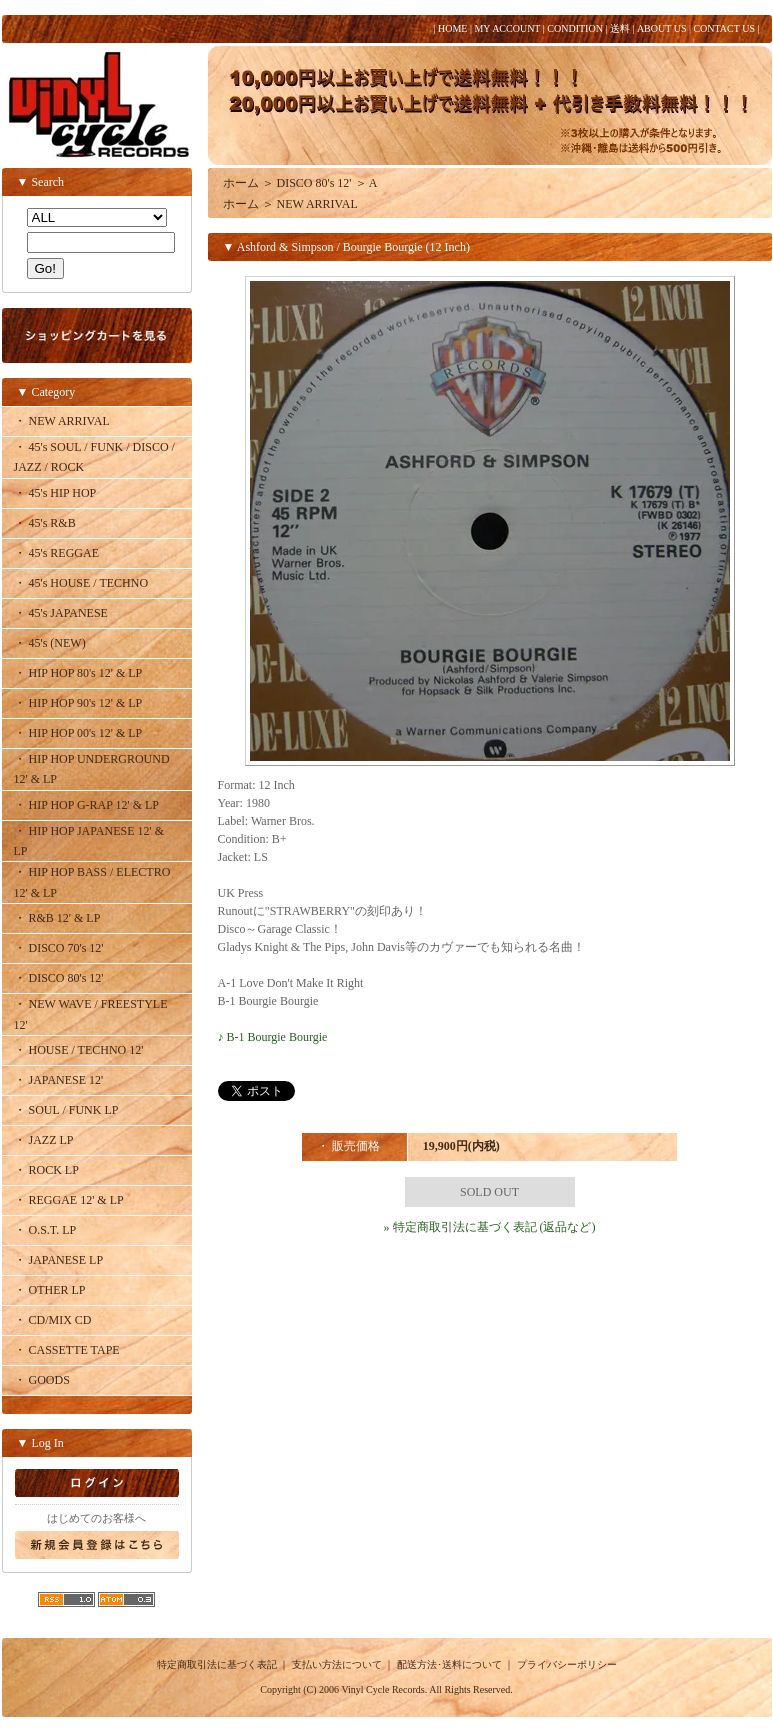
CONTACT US (724, 28)
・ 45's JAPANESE (61, 613)
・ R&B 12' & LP (57, 918)
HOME (452, 28)
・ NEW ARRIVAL (62, 421)
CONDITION (575, 28)
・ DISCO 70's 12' (59, 948)
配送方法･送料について (449, 1664)
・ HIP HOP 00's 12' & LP (78, 733)
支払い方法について (337, 1664)
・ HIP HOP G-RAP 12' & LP (87, 805)
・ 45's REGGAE (57, 553)
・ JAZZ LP (44, 1140)
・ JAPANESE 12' (59, 1080)
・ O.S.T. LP (45, 1230)
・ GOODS (42, 1380)
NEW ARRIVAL (317, 204)
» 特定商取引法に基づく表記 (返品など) (490, 1227)
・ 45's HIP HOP (55, 493)
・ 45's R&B (45, 523)
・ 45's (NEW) (50, 643)
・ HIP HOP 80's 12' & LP (78, 673)
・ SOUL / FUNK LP (66, 1110)
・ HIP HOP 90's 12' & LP (78, 703)
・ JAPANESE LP (59, 1260)
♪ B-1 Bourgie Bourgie (273, 1037)
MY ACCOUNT (507, 28)
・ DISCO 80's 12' (59, 978)
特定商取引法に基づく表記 (217, 1664)
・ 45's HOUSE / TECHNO (81, 583)
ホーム (241, 183)
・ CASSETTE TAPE (67, 1350)
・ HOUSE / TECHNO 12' (79, 1050)
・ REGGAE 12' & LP (69, 1200)
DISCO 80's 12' (314, 183)
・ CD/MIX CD (53, 1320)
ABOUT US (662, 28)
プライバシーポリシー (567, 1664)
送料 (620, 28)
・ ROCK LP (46, 1170)
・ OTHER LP (50, 1290)
